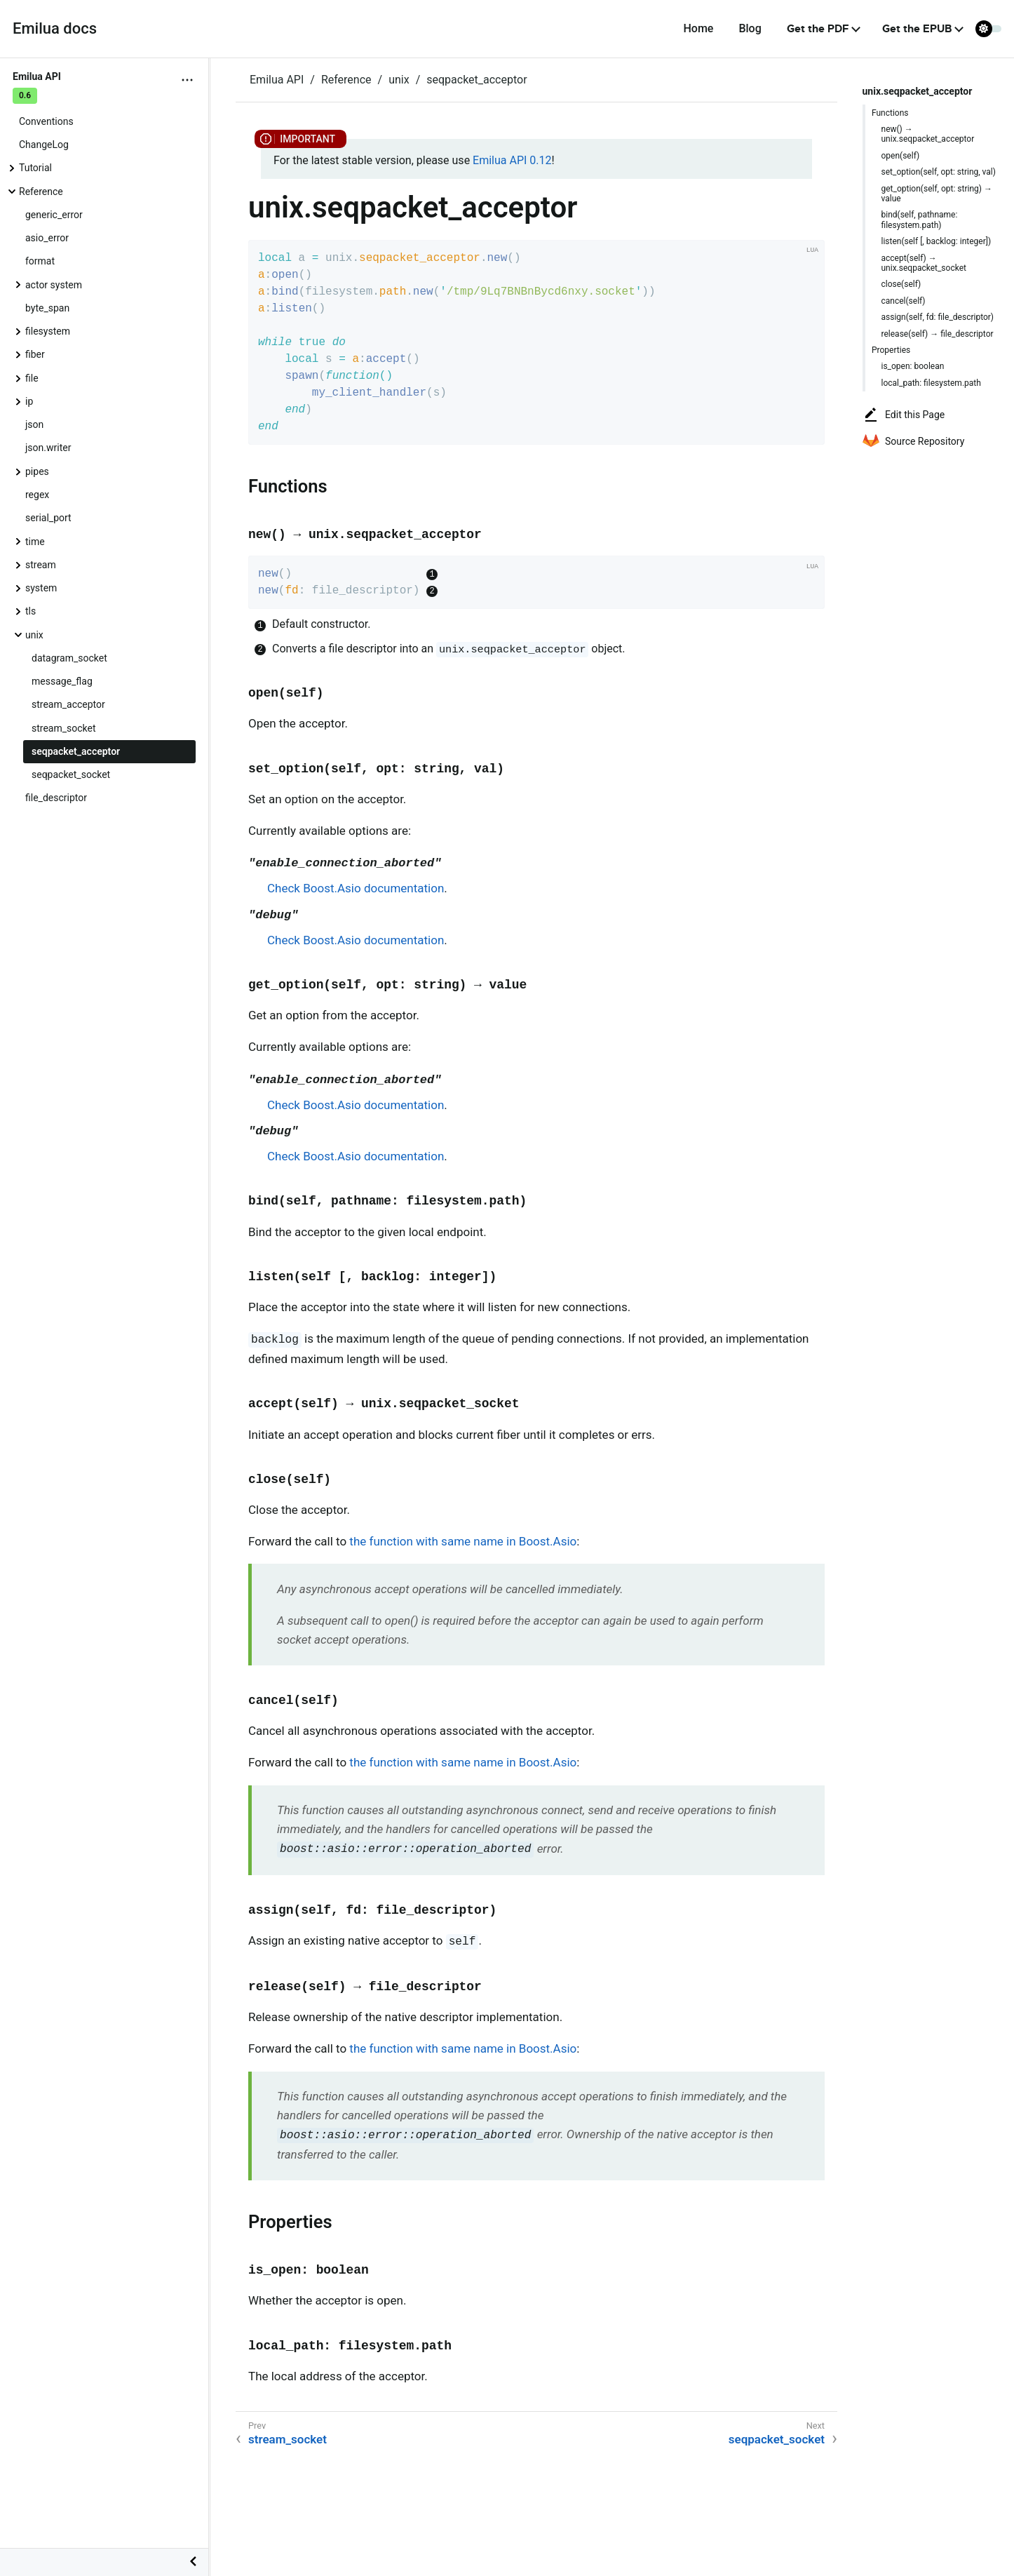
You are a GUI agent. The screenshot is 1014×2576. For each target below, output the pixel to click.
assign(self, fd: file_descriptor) (937, 317)
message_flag (62, 681)
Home (698, 28)
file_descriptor (56, 797)
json (34, 424)
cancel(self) (903, 301)
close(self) (901, 284)
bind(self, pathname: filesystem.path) (919, 219)
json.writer (48, 447)
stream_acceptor (68, 704)
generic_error (54, 214)
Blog (749, 28)
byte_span (47, 308)
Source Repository (913, 441)
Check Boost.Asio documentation (355, 888)
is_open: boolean (913, 366)
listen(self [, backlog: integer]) (936, 241)
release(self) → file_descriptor (937, 334)
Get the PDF (818, 29)
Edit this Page (904, 414)
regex (37, 494)
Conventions (46, 121)
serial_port (48, 517)
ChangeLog (44, 144)
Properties (891, 350)
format (40, 261)
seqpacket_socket (71, 774)
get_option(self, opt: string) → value (936, 193)
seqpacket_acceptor (76, 751)
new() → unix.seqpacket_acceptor (928, 134)
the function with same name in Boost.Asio (462, 1541)
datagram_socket (69, 658)
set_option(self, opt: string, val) (938, 172)
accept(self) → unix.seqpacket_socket (923, 263)
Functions (890, 113)
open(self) (900, 156)
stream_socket (64, 728)
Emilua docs (55, 28)
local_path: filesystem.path (931, 383)
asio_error (47, 237)
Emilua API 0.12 (512, 160)
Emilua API (277, 79)
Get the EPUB (917, 29)
